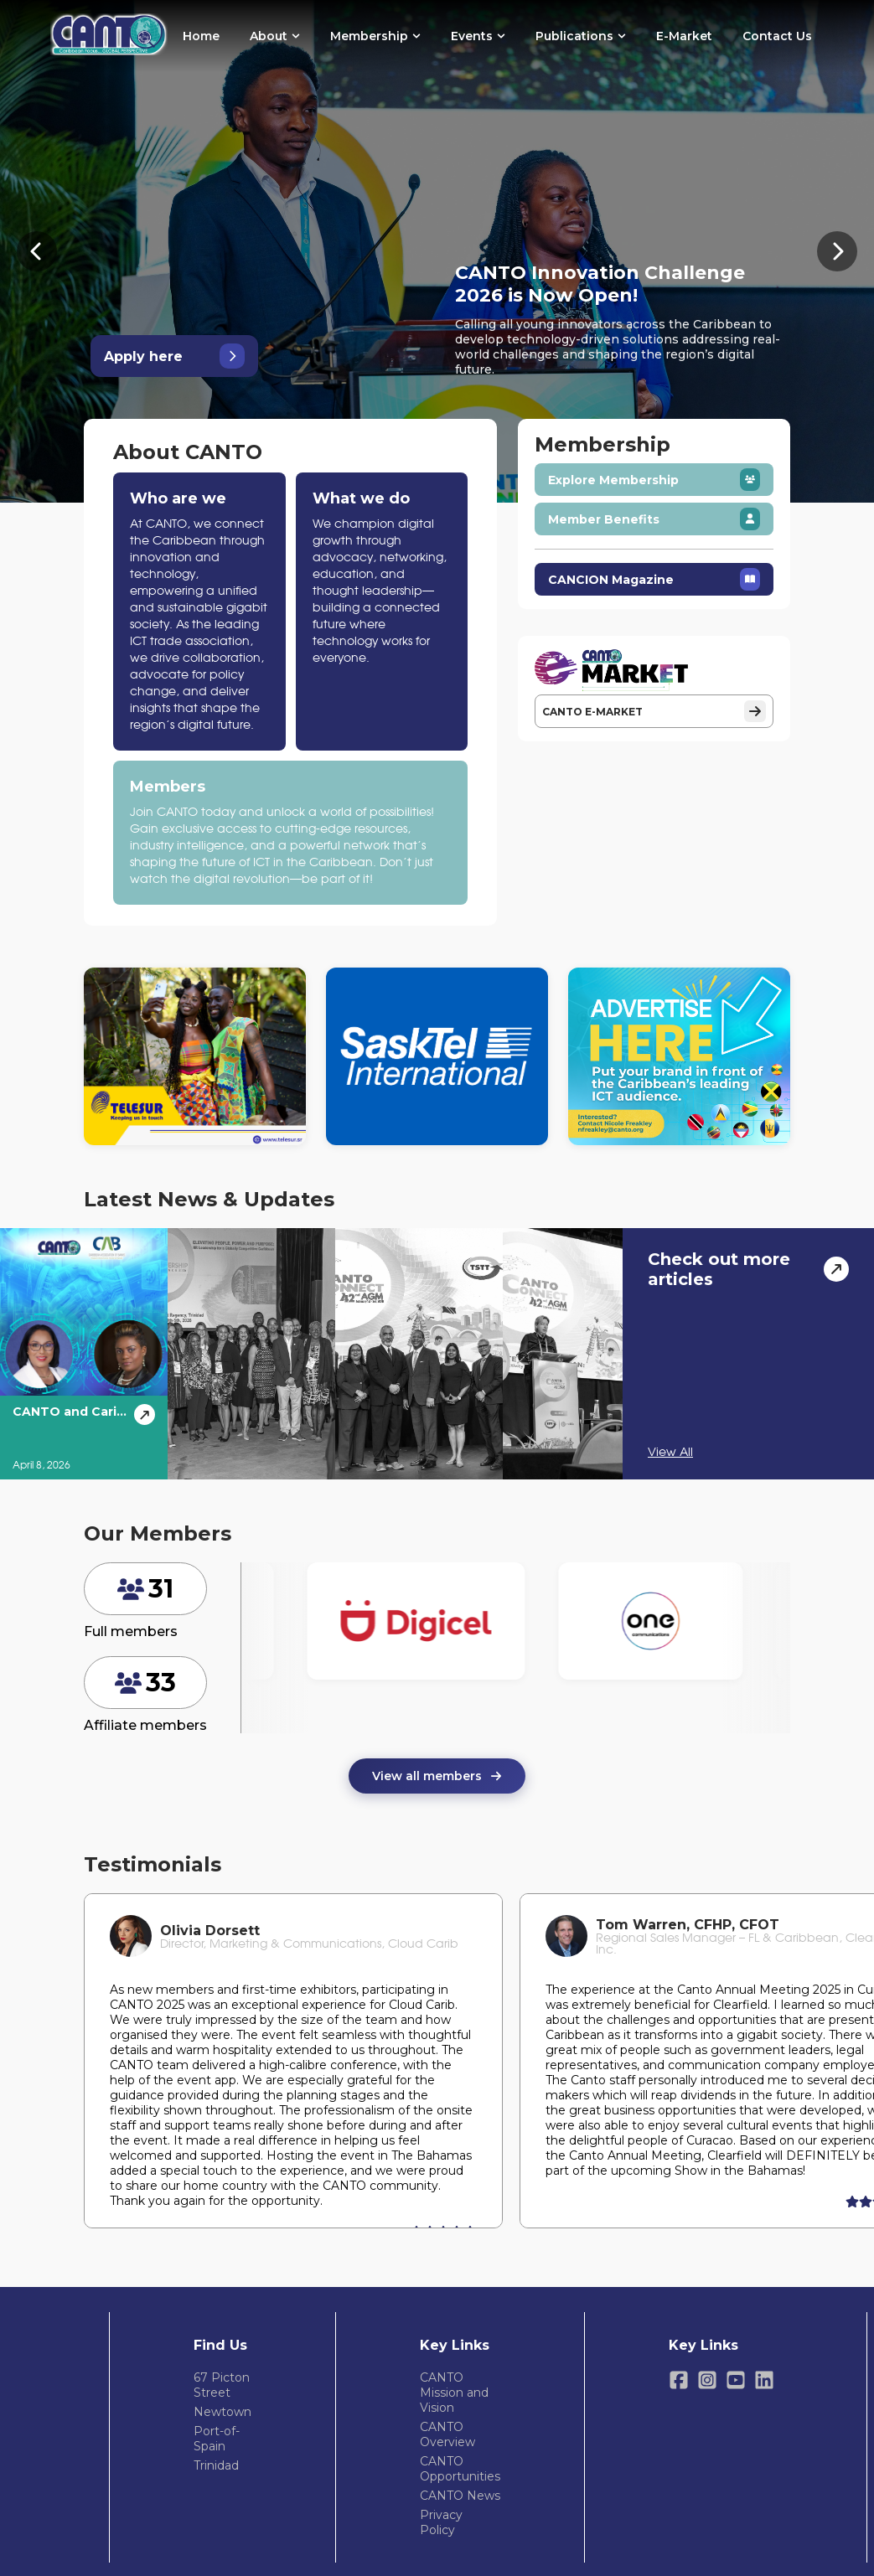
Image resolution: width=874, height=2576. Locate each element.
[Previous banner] (37, 251)
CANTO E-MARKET (654, 711)
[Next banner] (837, 251)
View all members (437, 1776)
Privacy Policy (441, 2522)
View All (670, 1452)
